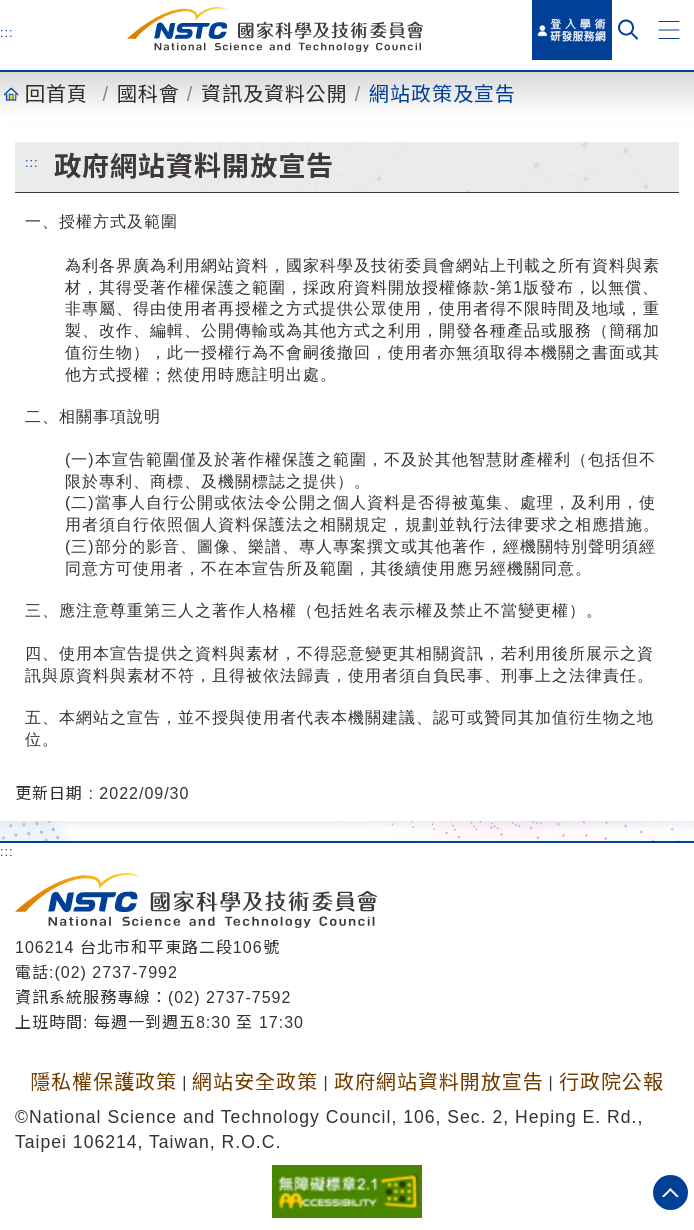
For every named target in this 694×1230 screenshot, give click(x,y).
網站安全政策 (255, 1082)
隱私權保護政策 (103, 1082)
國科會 (148, 94)
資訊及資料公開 (274, 94)
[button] (669, 30)
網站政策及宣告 (442, 94)
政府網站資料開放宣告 (439, 1082)
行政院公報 (611, 1082)
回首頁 (56, 94)
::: (7, 32)
